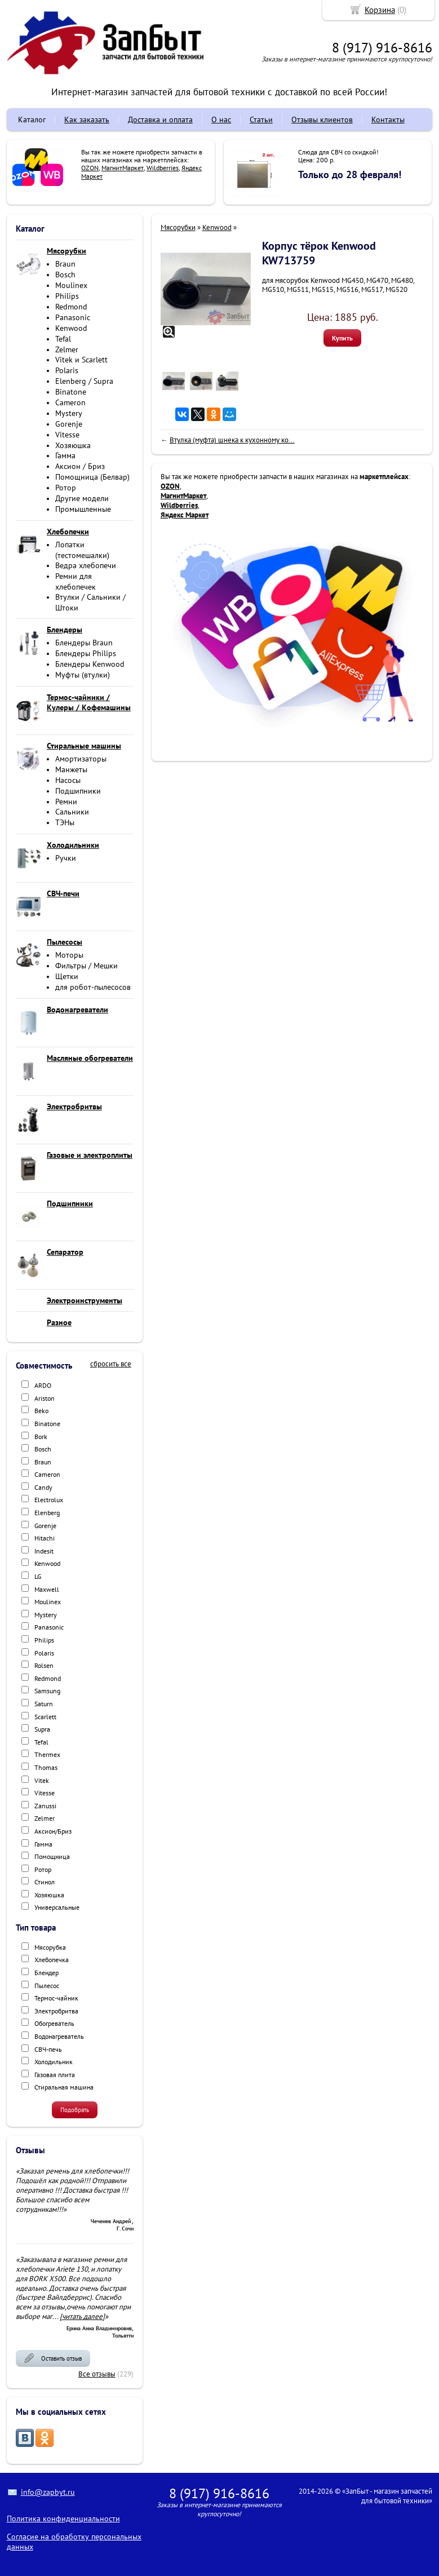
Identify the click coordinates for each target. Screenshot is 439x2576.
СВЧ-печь (48, 2049)
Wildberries (163, 167)
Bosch (65, 274)
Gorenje (68, 424)
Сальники (72, 812)
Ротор (65, 488)
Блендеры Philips (85, 653)
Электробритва (56, 2011)
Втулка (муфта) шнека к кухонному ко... (232, 440)
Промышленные (83, 509)
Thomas (45, 1767)
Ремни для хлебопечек (75, 581)
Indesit (44, 1551)
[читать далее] (82, 2316)
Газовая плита (54, 2074)
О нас (221, 119)
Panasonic (72, 317)
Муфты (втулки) (82, 675)
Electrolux (48, 1499)
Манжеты (71, 769)
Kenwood (71, 328)
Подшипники (78, 791)
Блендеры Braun (84, 643)
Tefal (63, 339)
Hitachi (44, 1538)
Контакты (388, 119)
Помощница (52, 1856)
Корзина (380, 10)
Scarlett (45, 1716)
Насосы (68, 780)
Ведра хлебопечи (85, 565)
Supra (42, 1729)
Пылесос (46, 1985)
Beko (41, 1410)
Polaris (66, 370)
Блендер (46, 1972)
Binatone (70, 392)
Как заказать (86, 119)
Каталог (32, 119)
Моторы (69, 955)
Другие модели (82, 498)
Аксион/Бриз (53, 1831)
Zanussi (45, 1806)
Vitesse (67, 435)
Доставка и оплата (160, 119)
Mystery (68, 413)
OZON (90, 167)
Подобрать (74, 2110)
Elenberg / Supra (84, 381)
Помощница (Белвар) (92, 477)
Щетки (66, 976)
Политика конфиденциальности (63, 2518)
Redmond (71, 307)
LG (37, 1576)
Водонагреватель (59, 2036)
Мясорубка (50, 1947)
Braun (65, 264)
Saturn (43, 1703)
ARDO (42, 1385)
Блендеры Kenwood (90, 664)
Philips (67, 296)
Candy (43, 1487)
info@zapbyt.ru (48, 2492)
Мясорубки (178, 227)
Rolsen (44, 1665)
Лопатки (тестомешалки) (82, 549)
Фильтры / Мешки (86, 966)
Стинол (44, 1882)
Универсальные (56, 1907)
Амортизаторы (81, 759)
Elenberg (47, 1512)
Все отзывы (97, 2374)
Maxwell (46, 1589)
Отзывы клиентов (322, 119)
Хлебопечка (51, 1959)
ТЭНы (64, 822)
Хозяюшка (73, 445)
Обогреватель (54, 2023)
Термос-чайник (56, 1998)
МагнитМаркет (122, 167)
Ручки (65, 858)
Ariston (44, 1398)
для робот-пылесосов (93, 987)
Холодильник (53, 2061)
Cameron (70, 402)
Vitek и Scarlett (81, 360)
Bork (40, 1436)
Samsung (47, 1691)
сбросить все (110, 1364)
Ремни (66, 801)
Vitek (41, 1780)
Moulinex (71, 285)
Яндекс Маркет (185, 515)
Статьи (261, 119)
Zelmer (66, 349)
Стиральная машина (64, 2087)
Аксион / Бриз (80, 466)
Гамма (65, 455)
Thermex (47, 1754)
